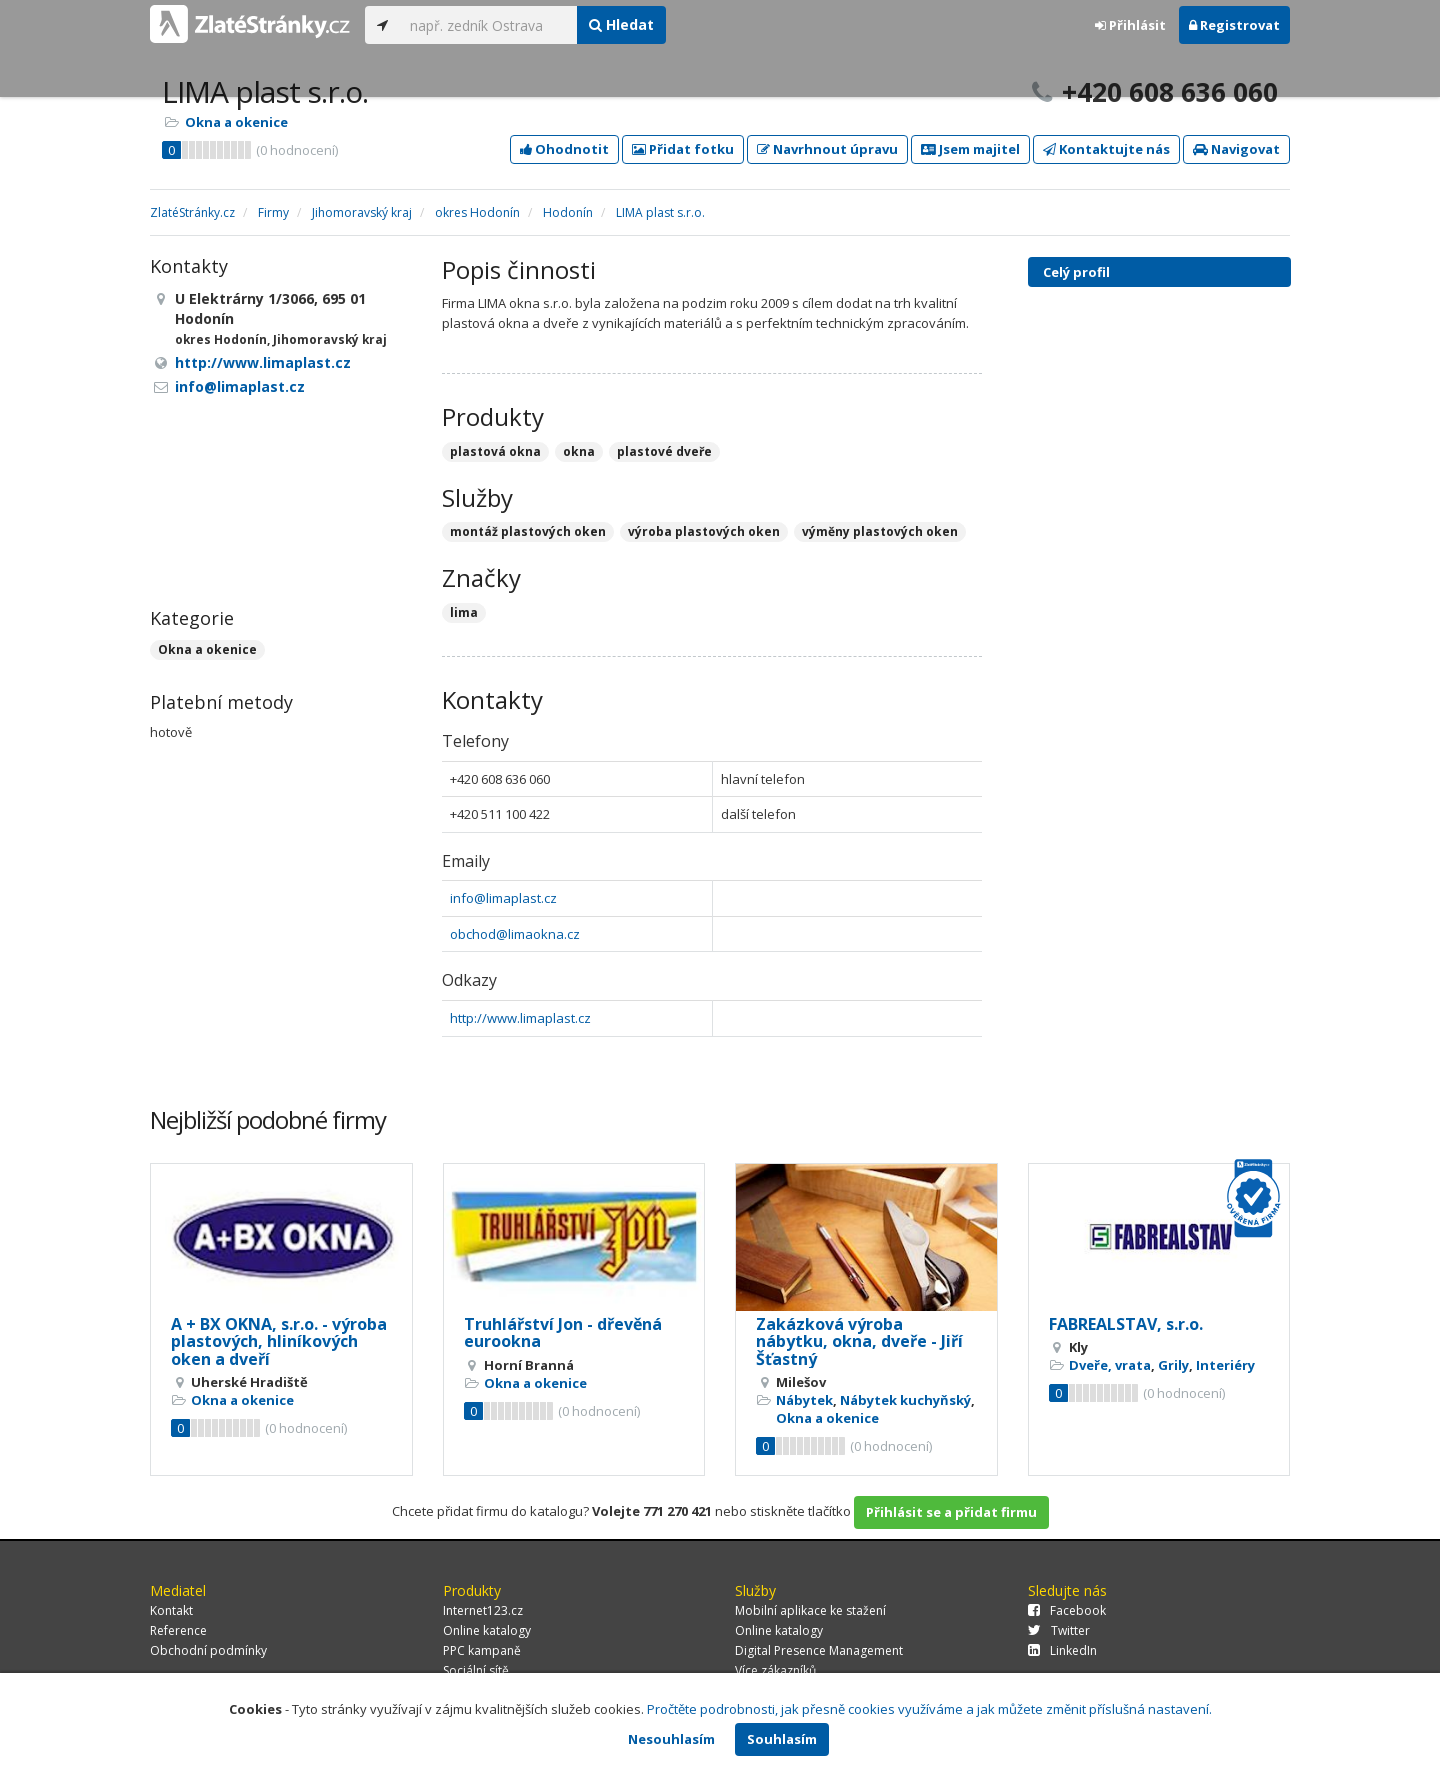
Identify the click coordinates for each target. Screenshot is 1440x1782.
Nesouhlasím (671, 1739)
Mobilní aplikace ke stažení (810, 1610)
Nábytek (804, 1400)
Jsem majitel (970, 149)
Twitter (1059, 1630)
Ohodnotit (564, 149)
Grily (1173, 1365)
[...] (488, 25)
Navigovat (1236, 149)
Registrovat (1234, 25)
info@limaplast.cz (503, 898)
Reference (178, 1630)
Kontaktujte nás (1106, 149)
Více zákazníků (775, 1670)
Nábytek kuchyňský (905, 1400)
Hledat (621, 24)
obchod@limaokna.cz (515, 934)
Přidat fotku (683, 149)
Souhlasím (782, 1739)
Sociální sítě (476, 1670)
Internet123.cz (483, 1610)
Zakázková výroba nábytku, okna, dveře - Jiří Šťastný (859, 1341)
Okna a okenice (236, 122)
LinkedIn (1062, 1650)
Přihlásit (1130, 25)
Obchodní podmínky (208, 1650)
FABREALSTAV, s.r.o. (1126, 1324)
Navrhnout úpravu (827, 149)
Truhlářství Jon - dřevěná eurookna (563, 1333)
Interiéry (1225, 1365)
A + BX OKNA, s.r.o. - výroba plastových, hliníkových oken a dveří (279, 1341)
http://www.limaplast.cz (520, 1018)
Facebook (1067, 1610)
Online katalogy (487, 1630)
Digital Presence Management (819, 1650)
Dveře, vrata (1110, 1365)
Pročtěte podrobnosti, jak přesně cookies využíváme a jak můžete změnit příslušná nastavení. (929, 1709)
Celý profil (1076, 272)
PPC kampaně (482, 1650)
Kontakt (171, 1610)
